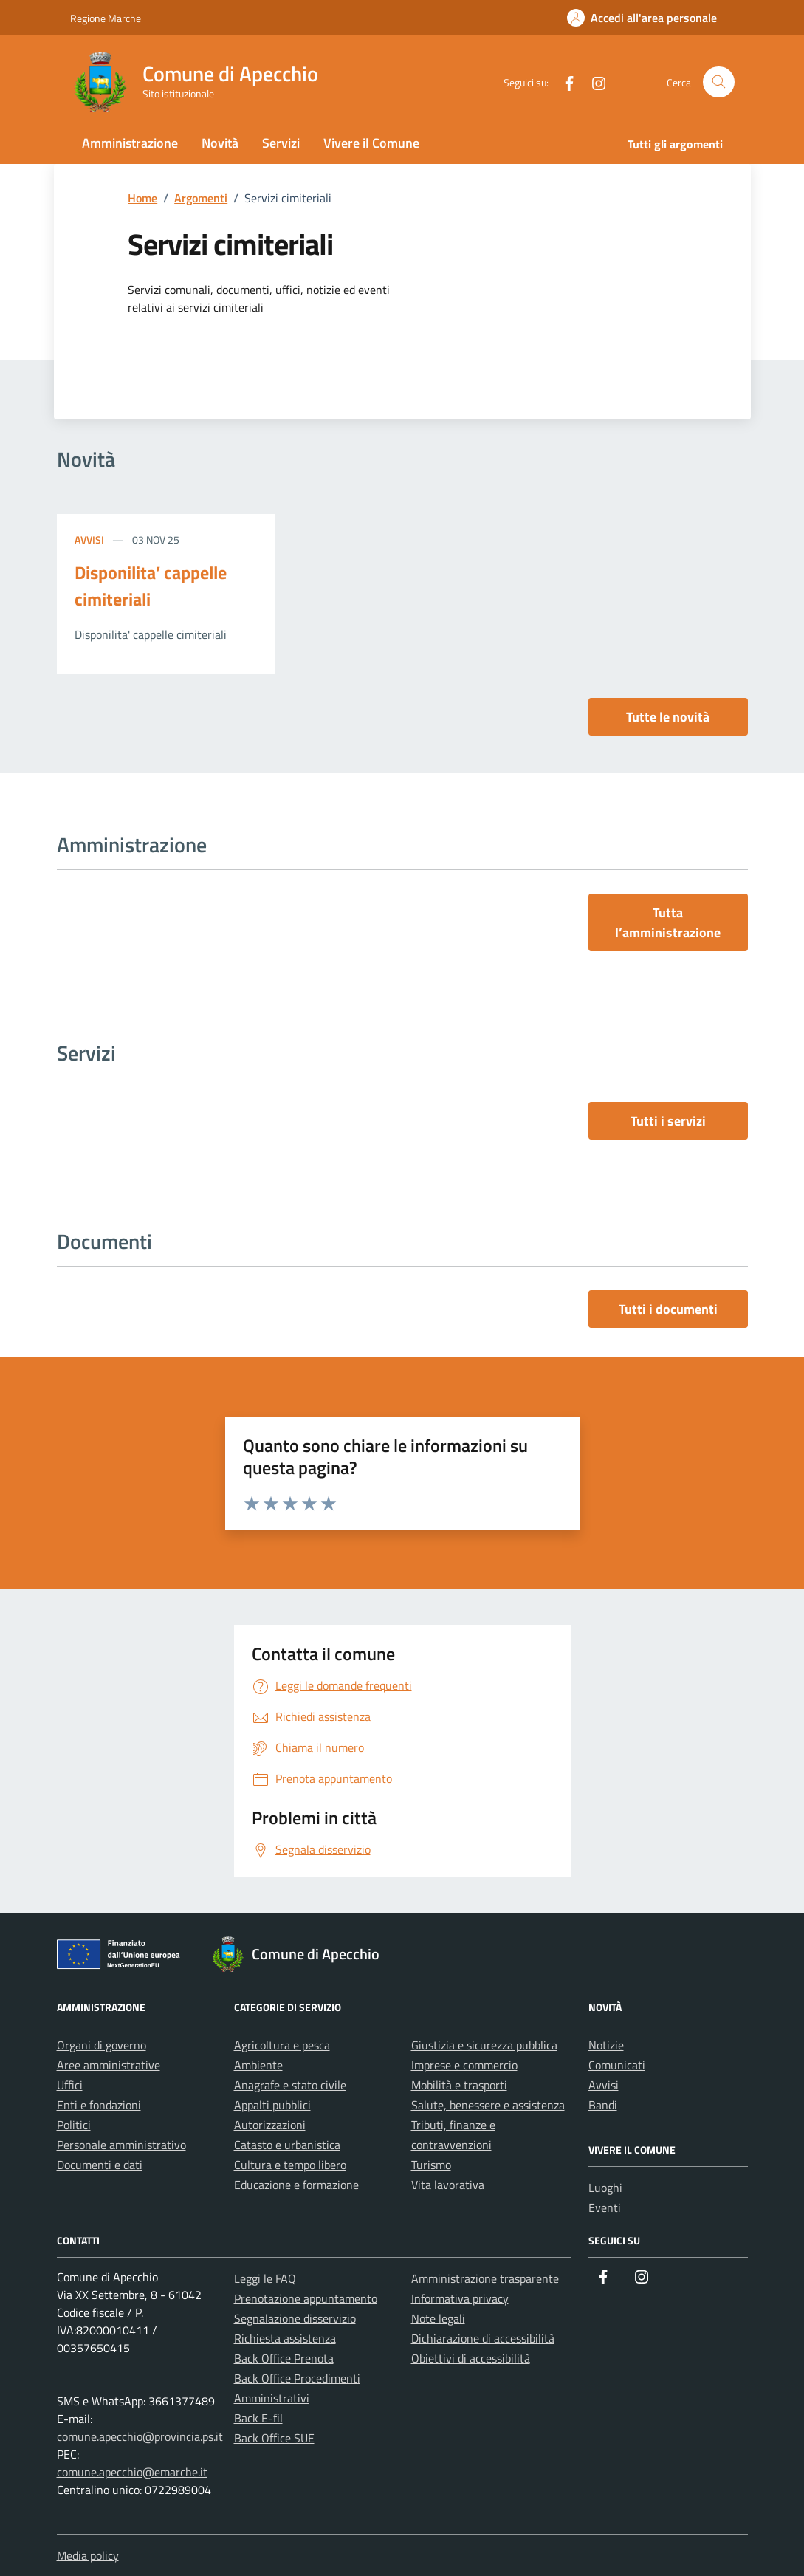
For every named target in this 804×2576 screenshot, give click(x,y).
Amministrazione (130, 143)
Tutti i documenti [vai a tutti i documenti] (668, 1309)
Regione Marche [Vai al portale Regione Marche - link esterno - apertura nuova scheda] (105, 18)
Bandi (602, 2105)
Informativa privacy (460, 2298)
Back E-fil (258, 2418)
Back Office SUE (274, 2438)
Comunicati (616, 2065)
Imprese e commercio (464, 2065)
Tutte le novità (667, 717)
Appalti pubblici (272, 2105)
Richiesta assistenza (285, 2338)
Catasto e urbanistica (287, 2145)
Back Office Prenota (284, 2358)
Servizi (281, 143)
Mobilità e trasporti (459, 2085)
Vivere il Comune (371, 143)
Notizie (606, 2045)
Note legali (438, 2318)
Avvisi (90, 539)
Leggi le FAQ (265, 2278)
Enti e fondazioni (99, 2105)
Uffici (70, 2085)
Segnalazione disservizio (295, 2318)
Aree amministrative (108, 2065)
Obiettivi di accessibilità (470, 2358)
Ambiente (258, 2065)
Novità (220, 143)
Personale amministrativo (121, 2145)
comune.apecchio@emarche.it (132, 2472)
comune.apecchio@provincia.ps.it (140, 2436)
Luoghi (605, 2187)
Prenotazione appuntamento (305, 2298)
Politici (74, 2125)
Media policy (88, 2555)
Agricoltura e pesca (282, 2045)
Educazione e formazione (296, 2184)
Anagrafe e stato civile (290, 2085)
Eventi (604, 2207)
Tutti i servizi (668, 1121)
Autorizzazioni (270, 2125)
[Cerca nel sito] (719, 82)
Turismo (431, 2165)
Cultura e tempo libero (290, 2165)
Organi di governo (101, 2045)
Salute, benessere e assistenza (488, 2105)
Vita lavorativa (447, 2184)
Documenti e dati (99, 2165)
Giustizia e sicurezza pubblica (484, 2045)
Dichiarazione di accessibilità (482, 2338)
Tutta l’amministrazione (668, 922)
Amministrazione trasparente (485, 2278)
